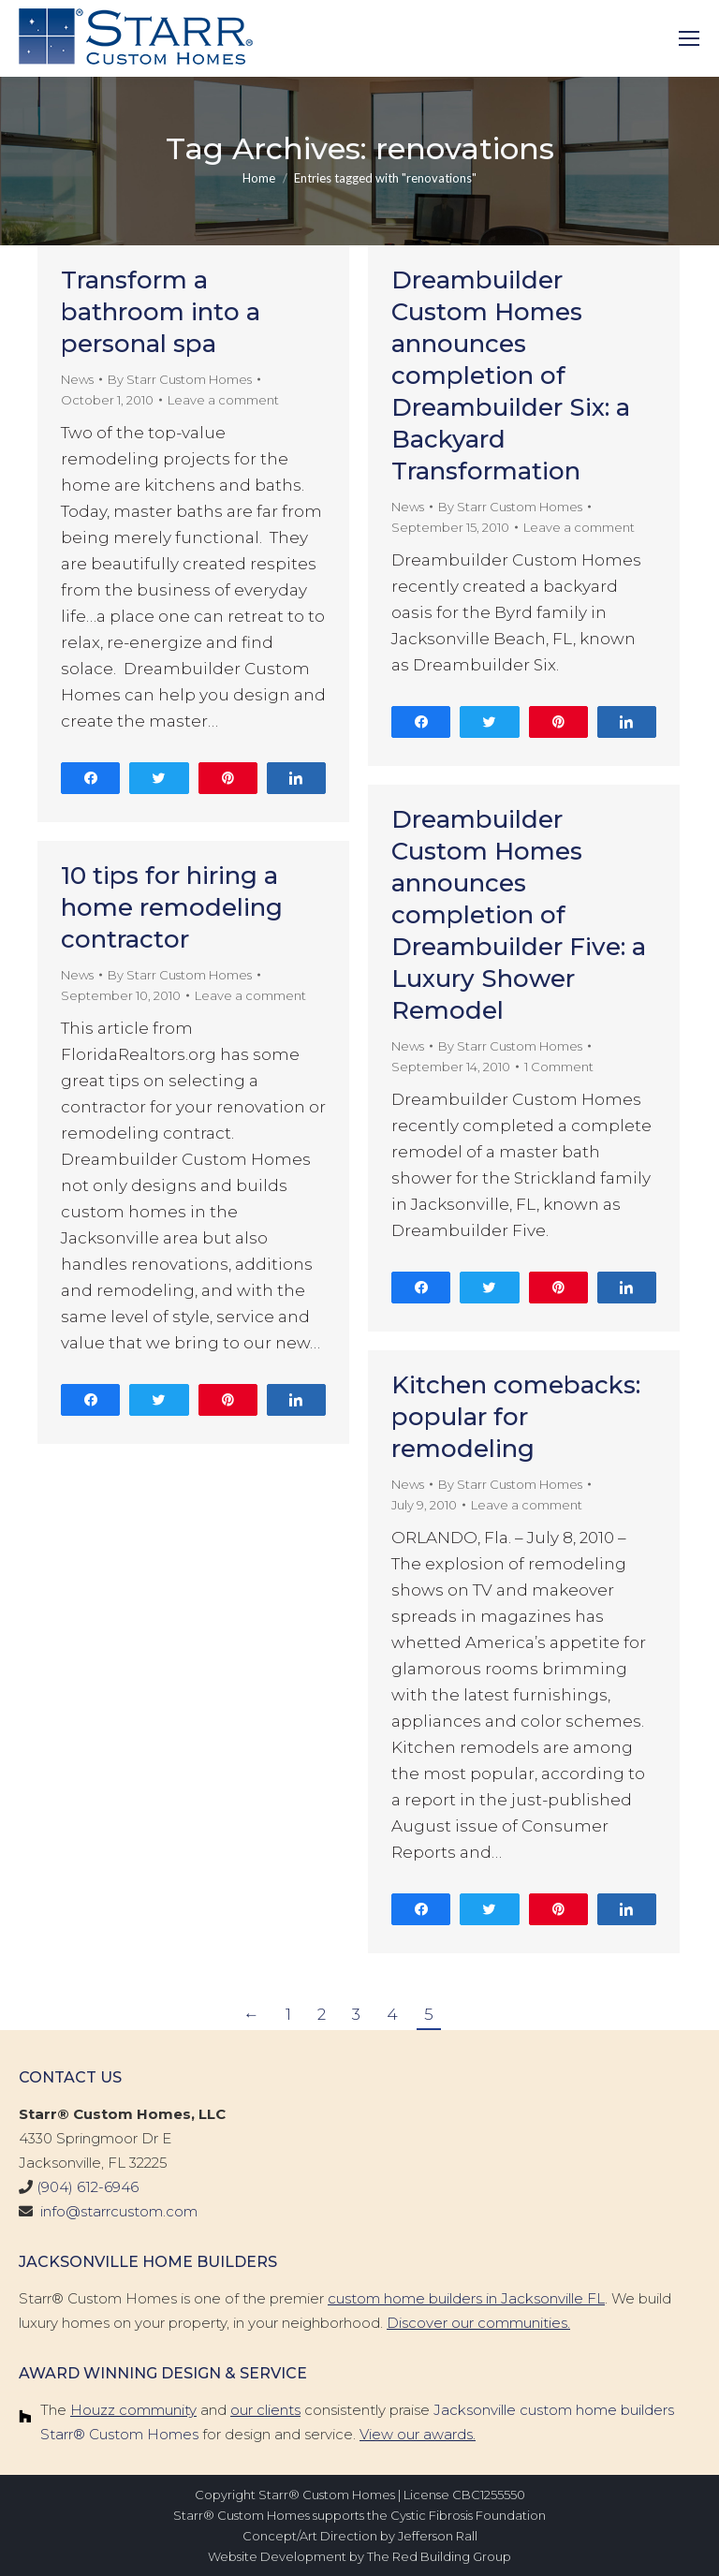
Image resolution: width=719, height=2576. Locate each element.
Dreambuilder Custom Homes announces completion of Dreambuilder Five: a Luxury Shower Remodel (518, 914)
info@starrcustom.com (119, 2211)
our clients (265, 2410)
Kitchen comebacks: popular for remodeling (515, 1417)
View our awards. (418, 2434)
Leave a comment (223, 399)
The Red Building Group (439, 2556)
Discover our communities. (478, 2323)
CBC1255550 (488, 2494)
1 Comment (559, 1066)
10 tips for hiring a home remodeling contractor (172, 907)
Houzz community (133, 2410)
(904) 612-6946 (88, 2187)
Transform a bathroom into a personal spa (160, 312)
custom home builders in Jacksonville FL (466, 2298)
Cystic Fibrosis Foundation (468, 2515)
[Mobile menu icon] (689, 38)
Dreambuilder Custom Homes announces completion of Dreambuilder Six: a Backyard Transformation (510, 375)
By (180, 379)
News (77, 379)
